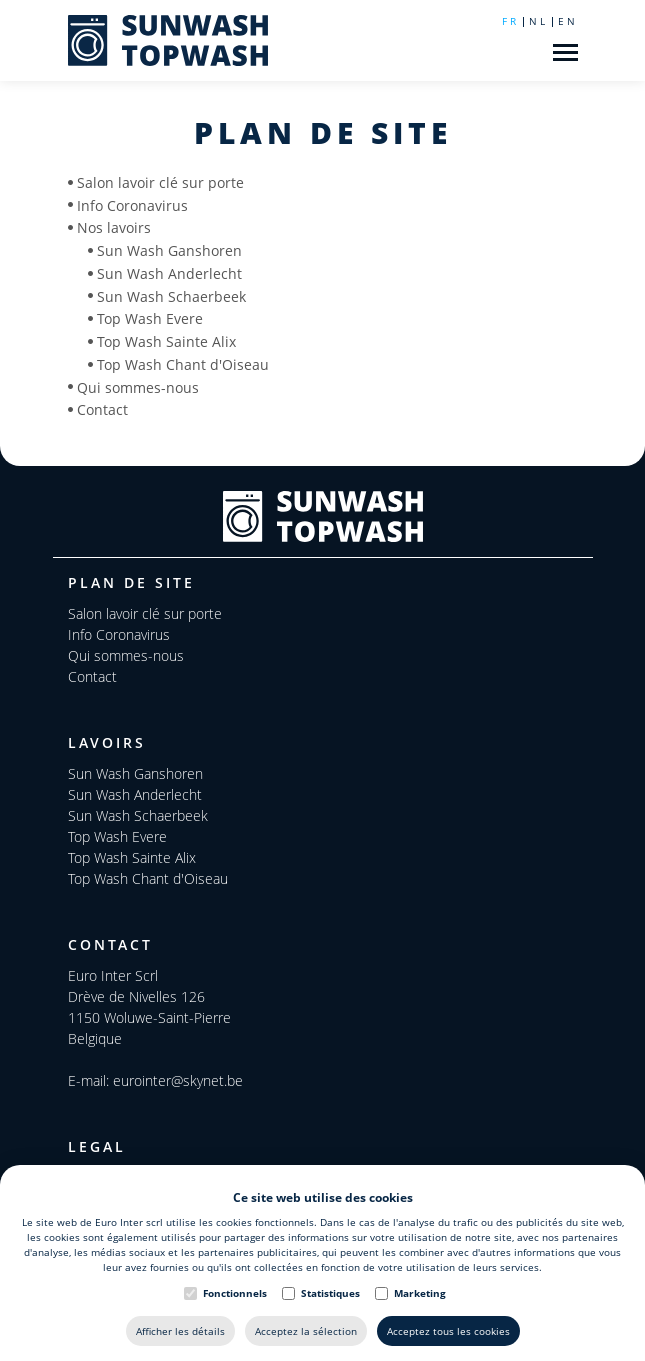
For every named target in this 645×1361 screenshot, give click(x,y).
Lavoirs (107, 742)
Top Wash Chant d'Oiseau (183, 364)
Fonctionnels (235, 1293)
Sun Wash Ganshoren (169, 250)
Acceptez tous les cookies (448, 1331)
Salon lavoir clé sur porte (160, 182)
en (568, 21)
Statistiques (330, 1293)
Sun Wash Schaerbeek (171, 295)
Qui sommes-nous (138, 386)
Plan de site (131, 582)
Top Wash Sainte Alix (166, 341)
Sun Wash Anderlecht (169, 273)
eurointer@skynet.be (178, 1080)
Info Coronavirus (132, 204)
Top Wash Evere (150, 318)
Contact (102, 409)
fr (510, 21)
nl (538, 21)
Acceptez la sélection (306, 1331)
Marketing (420, 1293)
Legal (97, 1146)
